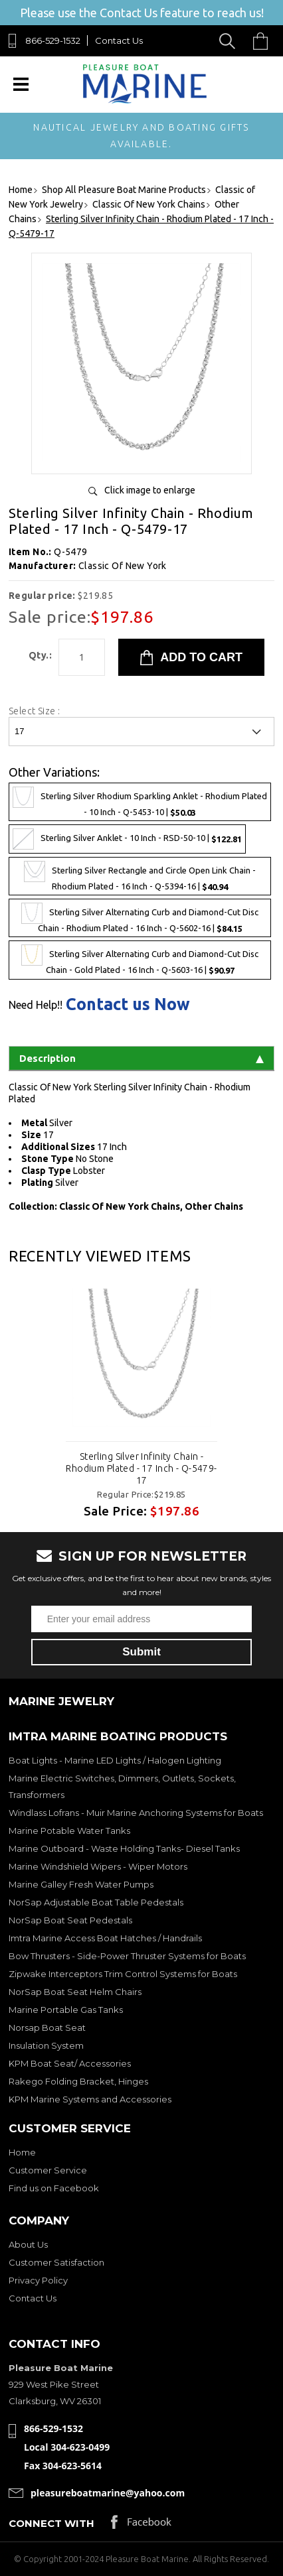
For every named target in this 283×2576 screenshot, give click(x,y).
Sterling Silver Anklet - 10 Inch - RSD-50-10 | (127, 839)
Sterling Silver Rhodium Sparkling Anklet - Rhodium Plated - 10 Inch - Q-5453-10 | (140, 802)
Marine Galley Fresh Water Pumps (81, 1884)
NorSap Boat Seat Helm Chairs (75, 1991)
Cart (263, 40)
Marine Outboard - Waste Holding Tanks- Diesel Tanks (124, 1848)
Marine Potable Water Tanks (69, 1830)
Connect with (51, 2523)
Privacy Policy (38, 2280)
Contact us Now (128, 1004)
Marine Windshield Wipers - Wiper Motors (98, 1866)
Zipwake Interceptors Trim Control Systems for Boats (123, 1973)
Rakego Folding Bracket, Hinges (78, 2081)
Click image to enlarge (149, 490)
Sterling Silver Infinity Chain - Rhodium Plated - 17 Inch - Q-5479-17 (141, 1468)
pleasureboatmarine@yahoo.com (108, 2492)
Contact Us (119, 40)
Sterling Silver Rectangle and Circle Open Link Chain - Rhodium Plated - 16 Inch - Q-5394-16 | (140, 876)
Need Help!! (35, 1004)
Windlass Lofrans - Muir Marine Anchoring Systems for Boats (136, 1812)
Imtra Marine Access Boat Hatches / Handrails (105, 1938)
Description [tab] (141, 1058)
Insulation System (46, 2045)
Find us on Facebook (54, 2188)
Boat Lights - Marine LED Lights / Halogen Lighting (115, 1760)
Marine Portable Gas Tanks (66, 2009)
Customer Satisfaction (56, 2262)
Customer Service (48, 2170)
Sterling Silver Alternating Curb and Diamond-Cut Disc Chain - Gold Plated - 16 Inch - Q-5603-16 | (139, 959)
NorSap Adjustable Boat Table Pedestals (96, 1902)
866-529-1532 (52, 40)
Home (22, 2152)
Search (229, 40)
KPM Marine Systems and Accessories (90, 2099)
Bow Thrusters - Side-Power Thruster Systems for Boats (127, 1956)
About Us (28, 2244)
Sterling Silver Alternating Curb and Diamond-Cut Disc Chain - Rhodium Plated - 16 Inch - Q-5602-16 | (139, 918)
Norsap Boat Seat (47, 2027)
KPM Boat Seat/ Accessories (70, 2063)
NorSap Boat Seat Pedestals (70, 1920)
